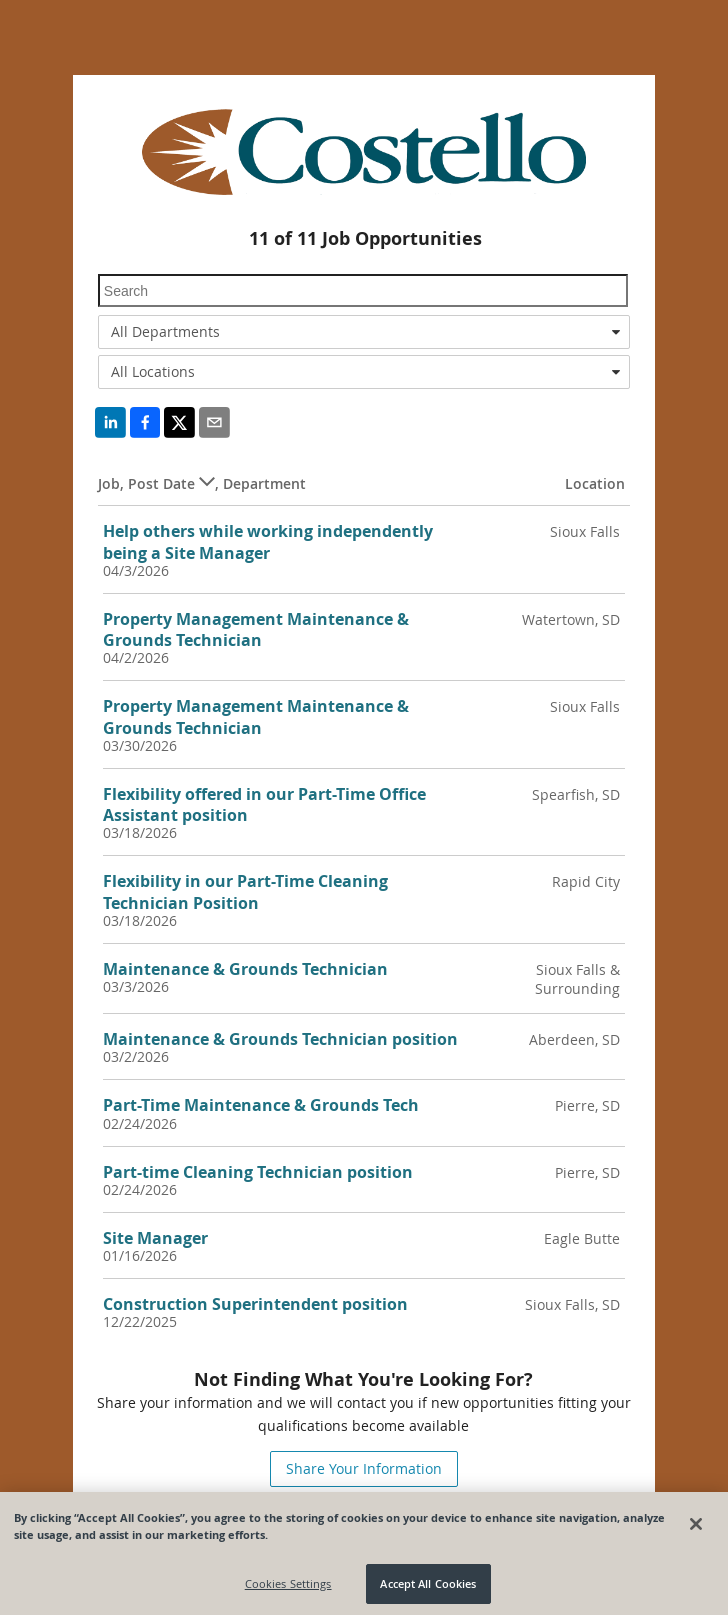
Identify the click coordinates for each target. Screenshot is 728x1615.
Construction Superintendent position (255, 1304)
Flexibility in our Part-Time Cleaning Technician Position (245, 891)
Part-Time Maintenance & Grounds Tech (261, 1105)
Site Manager (155, 1238)
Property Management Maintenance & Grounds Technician (256, 629)
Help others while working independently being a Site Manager (268, 541)
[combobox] (364, 332)
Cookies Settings (288, 1589)
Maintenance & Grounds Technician (245, 969)
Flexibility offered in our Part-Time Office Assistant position (264, 804)
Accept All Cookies (428, 1589)
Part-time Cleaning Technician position (258, 1172)
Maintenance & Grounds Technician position (280, 1039)
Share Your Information (364, 1468)
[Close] (696, 1530)
